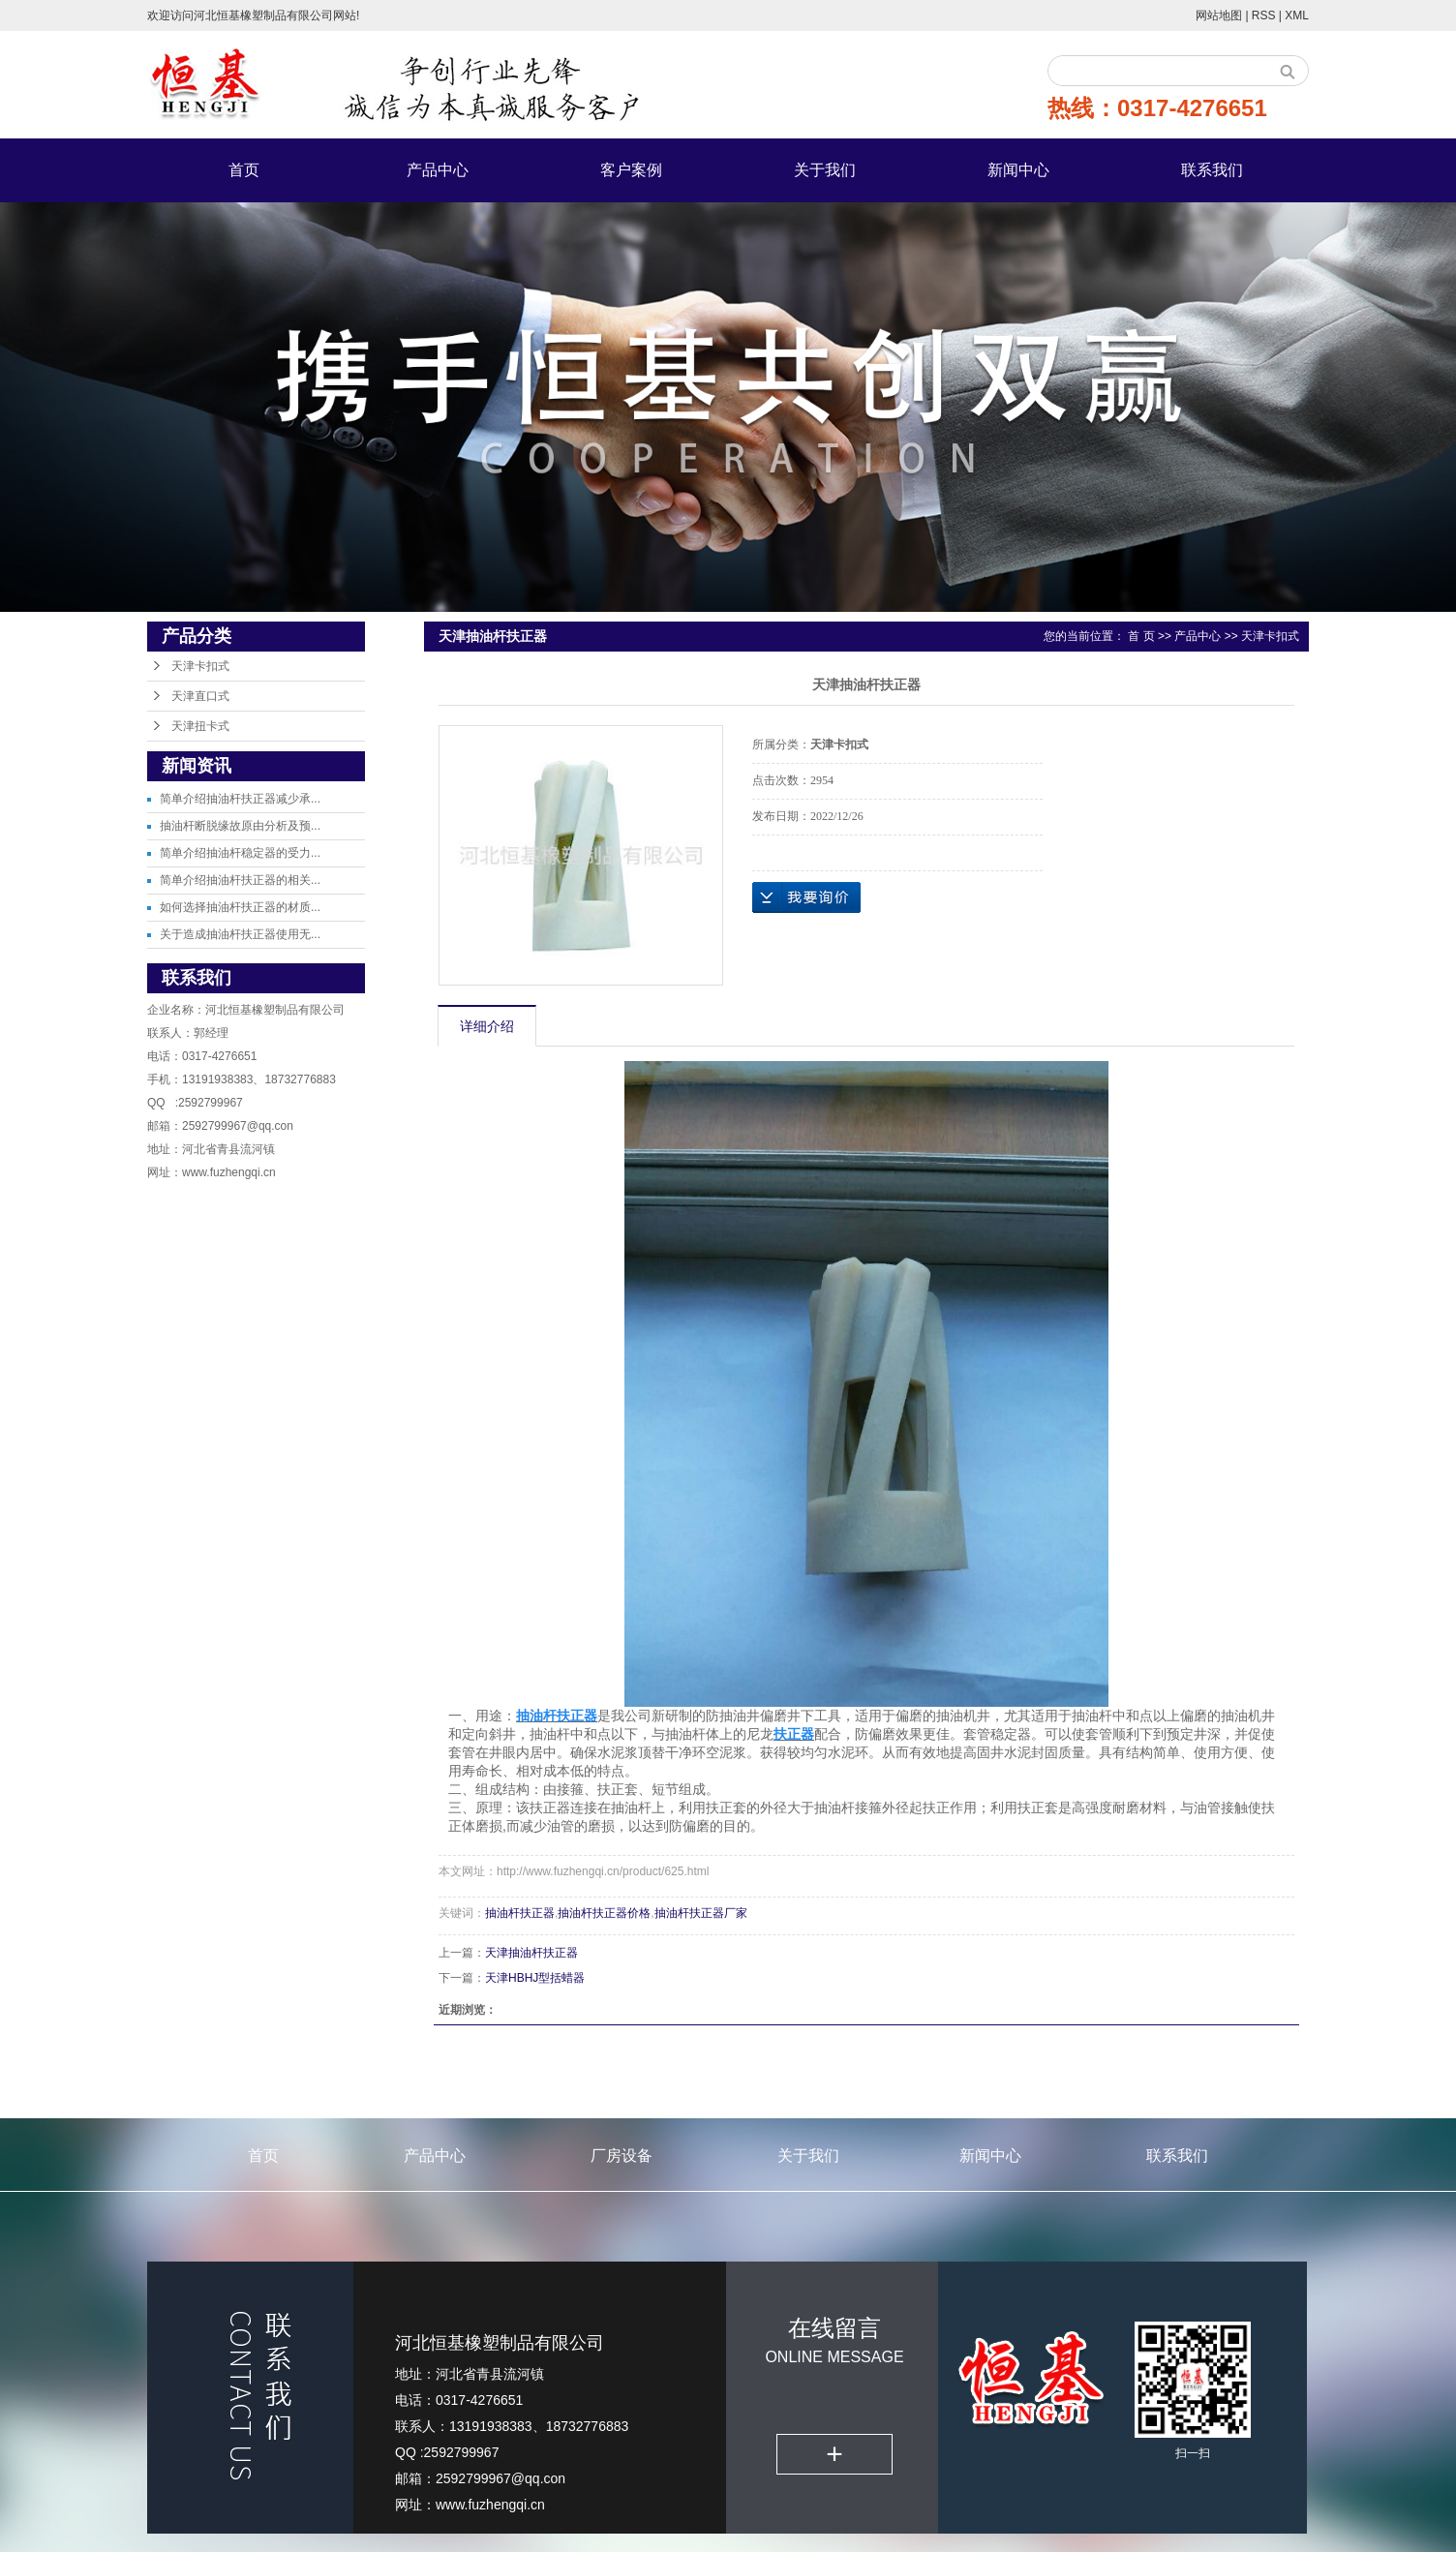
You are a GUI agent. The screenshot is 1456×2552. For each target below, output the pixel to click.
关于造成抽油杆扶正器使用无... (240, 934)
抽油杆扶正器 (520, 1913)
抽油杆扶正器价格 (604, 1913)
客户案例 (631, 170)
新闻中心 (1018, 170)
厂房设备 (621, 2155)
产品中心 (438, 170)
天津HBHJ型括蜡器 (535, 1978)
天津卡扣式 (200, 666)
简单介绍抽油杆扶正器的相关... (240, 880)
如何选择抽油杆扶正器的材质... (240, 907)
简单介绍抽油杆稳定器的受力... (240, 853)
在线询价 (806, 897)
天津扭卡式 (200, 726)
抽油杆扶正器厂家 (700, 1913)
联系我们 (1212, 170)
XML (1297, 15)
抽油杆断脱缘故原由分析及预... (240, 826)
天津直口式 (200, 696)
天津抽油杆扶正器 (531, 1953)
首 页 (1141, 636)
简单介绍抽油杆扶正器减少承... (240, 798)
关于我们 (825, 170)
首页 (243, 170)
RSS (1264, 15)
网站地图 (1220, 15)
